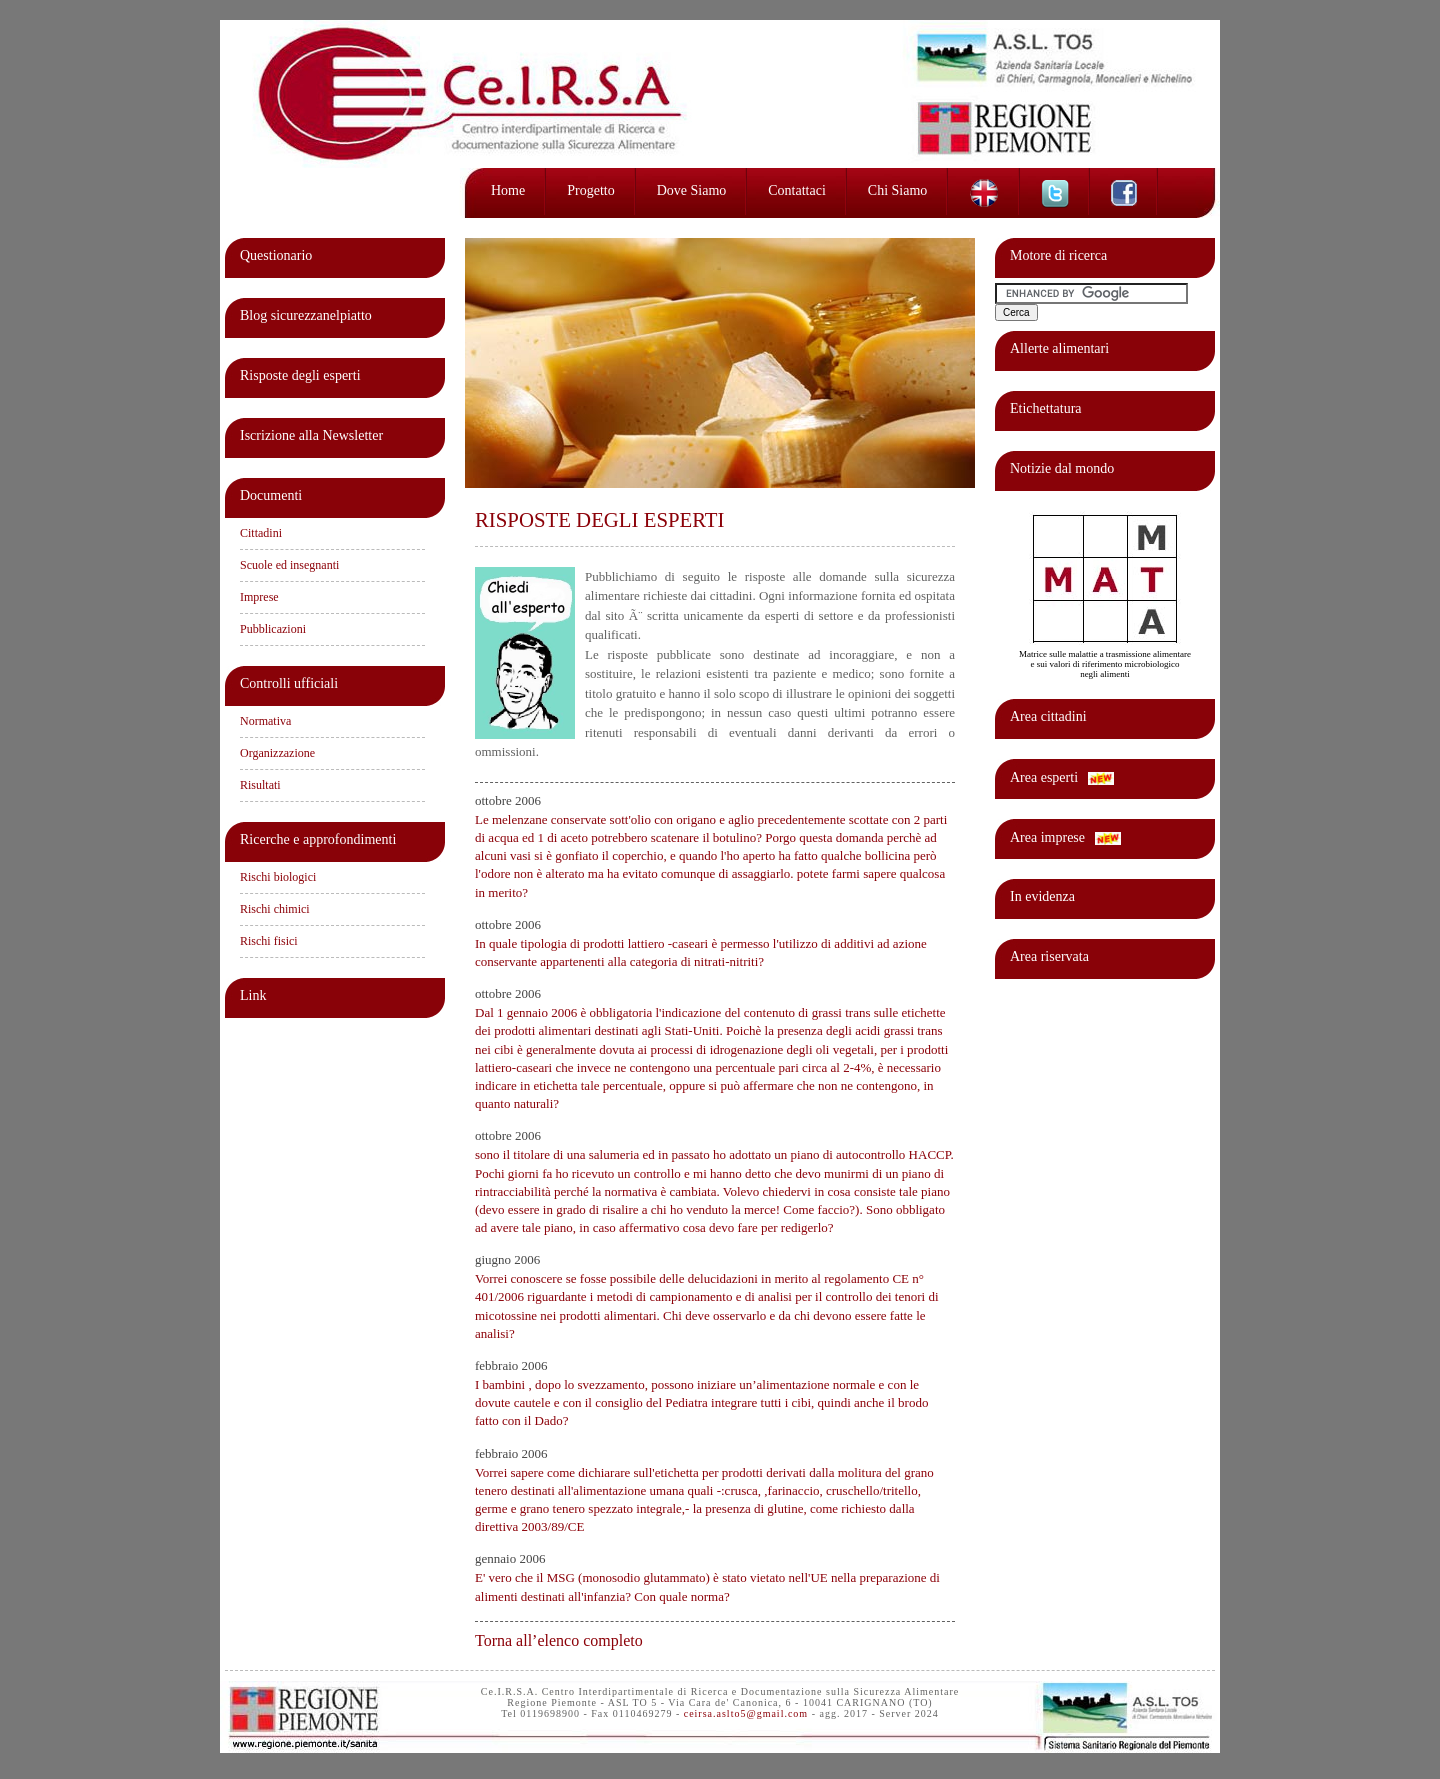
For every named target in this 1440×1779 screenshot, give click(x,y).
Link (253, 995)
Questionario (276, 255)
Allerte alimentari (1059, 348)
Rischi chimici (275, 909)
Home (508, 190)
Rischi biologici (278, 877)
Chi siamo (898, 190)
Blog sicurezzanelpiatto (306, 315)
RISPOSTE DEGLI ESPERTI (599, 519)
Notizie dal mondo (1062, 468)
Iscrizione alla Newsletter (311, 435)
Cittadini (261, 533)
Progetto (590, 190)
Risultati (260, 785)
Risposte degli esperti (300, 375)
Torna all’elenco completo (559, 1640)
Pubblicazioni (273, 629)
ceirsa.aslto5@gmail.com (746, 1713)
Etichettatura (1046, 408)
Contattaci (797, 190)
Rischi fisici (269, 941)
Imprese (259, 597)
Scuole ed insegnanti (289, 565)
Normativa (265, 721)
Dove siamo (692, 190)
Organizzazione (277, 753)
